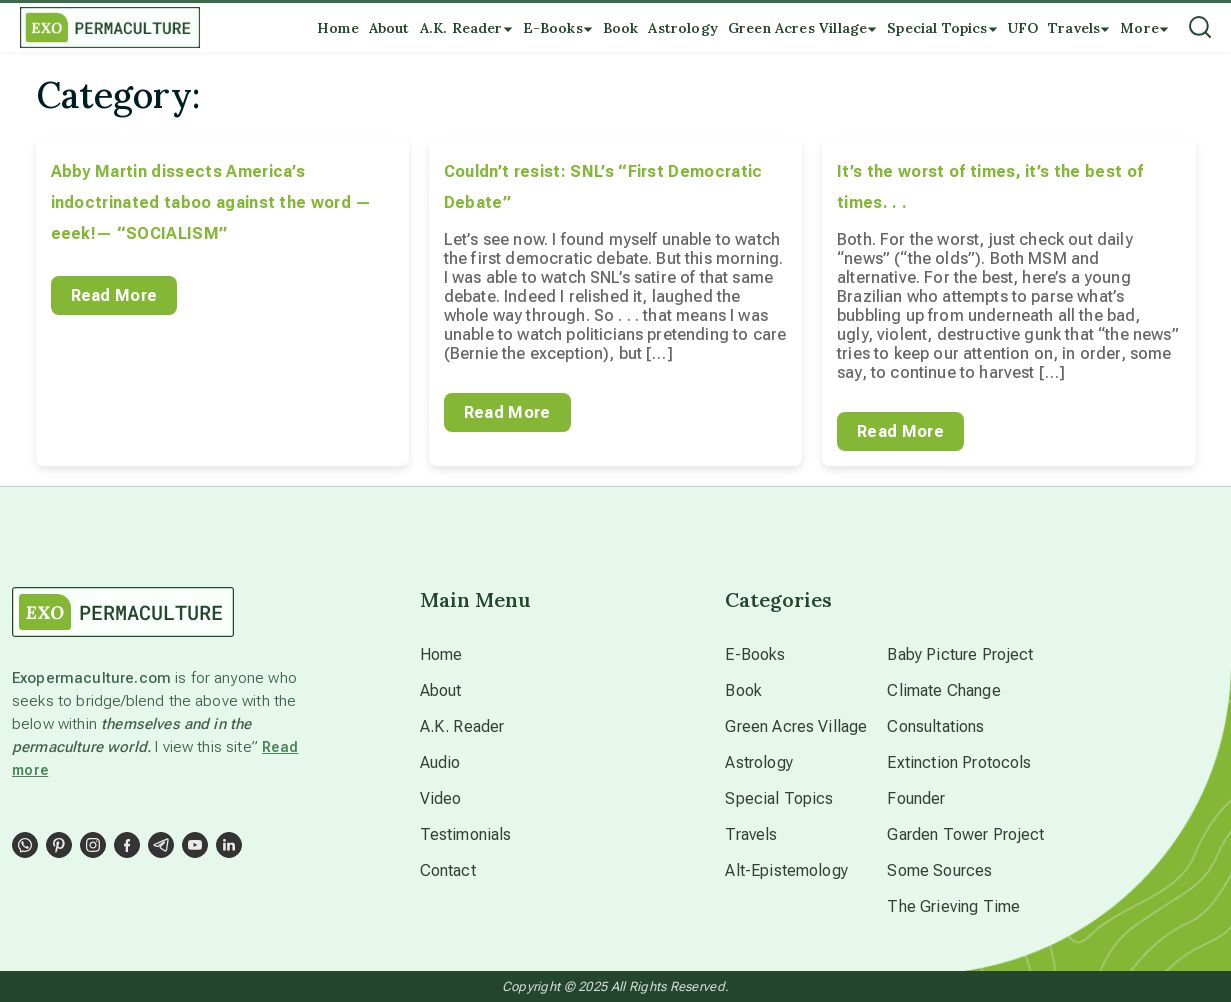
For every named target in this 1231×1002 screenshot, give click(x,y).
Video (441, 798)
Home (441, 654)
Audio (440, 762)
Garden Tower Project (965, 834)
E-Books (755, 654)
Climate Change (943, 690)
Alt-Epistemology (786, 870)
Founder (916, 798)
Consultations (935, 726)
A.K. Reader (462, 726)
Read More (114, 295)
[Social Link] (25, 845)
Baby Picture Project (960, 654)
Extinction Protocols (959, 762)
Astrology (758, 762)
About (441, 690)
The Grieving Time (953, 906)
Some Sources (939, 870)
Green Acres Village (796, 726)
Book (743, 690)
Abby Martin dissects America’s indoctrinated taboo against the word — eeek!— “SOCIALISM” (211, 202)
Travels (751, 834)
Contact (448, 870)
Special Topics (779, 798)
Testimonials (466, 834)
